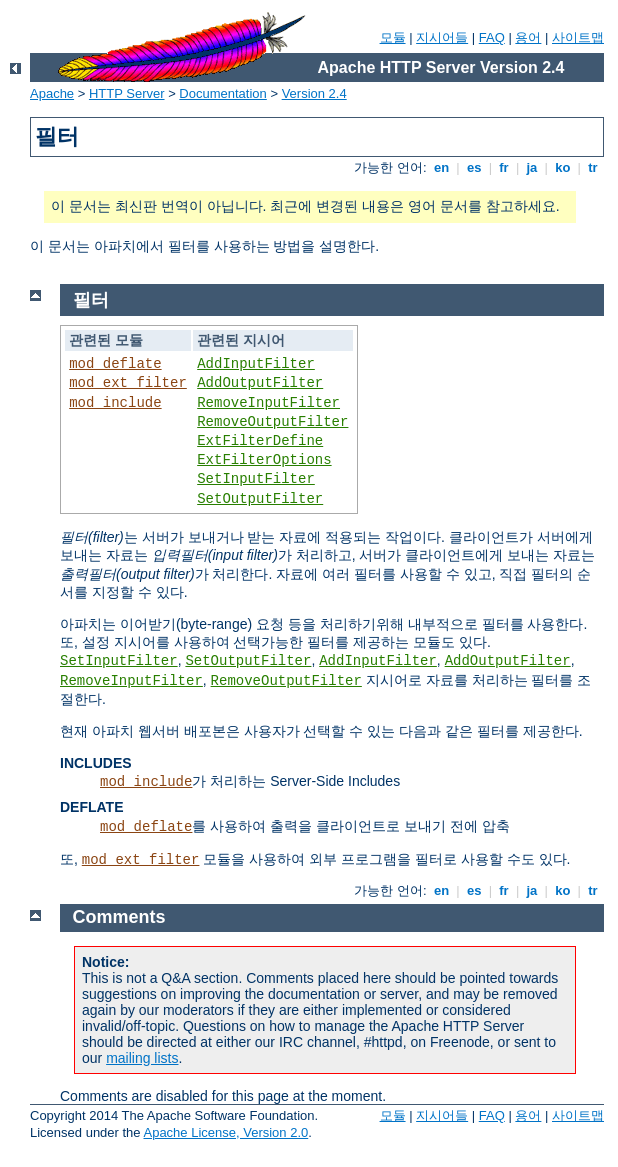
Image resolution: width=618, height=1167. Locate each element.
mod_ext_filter (128, 383)
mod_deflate (115, 364)
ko (563, 167)
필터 (91, 300)
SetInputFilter (256, 479)
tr (593, 167)
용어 (528, 37)
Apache (52, 93)
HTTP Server (127, 93)
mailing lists (142, 1058)
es (474, 167)
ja (532, 167)
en (441, 167)
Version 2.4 (314, 93)
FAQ (492, 37)
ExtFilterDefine (260, 441)
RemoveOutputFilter (272, 422)
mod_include (115, 403)
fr (504, 167)
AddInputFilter (256, 364)
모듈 (393, 37)
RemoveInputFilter (268, 403)
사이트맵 (578, 37)
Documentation (222, 93)
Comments (119, 917)
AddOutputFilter (260, 383)
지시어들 (442, 37)
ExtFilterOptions (264, 460)
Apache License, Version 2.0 (225, 1132)
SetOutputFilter (260, 499)
